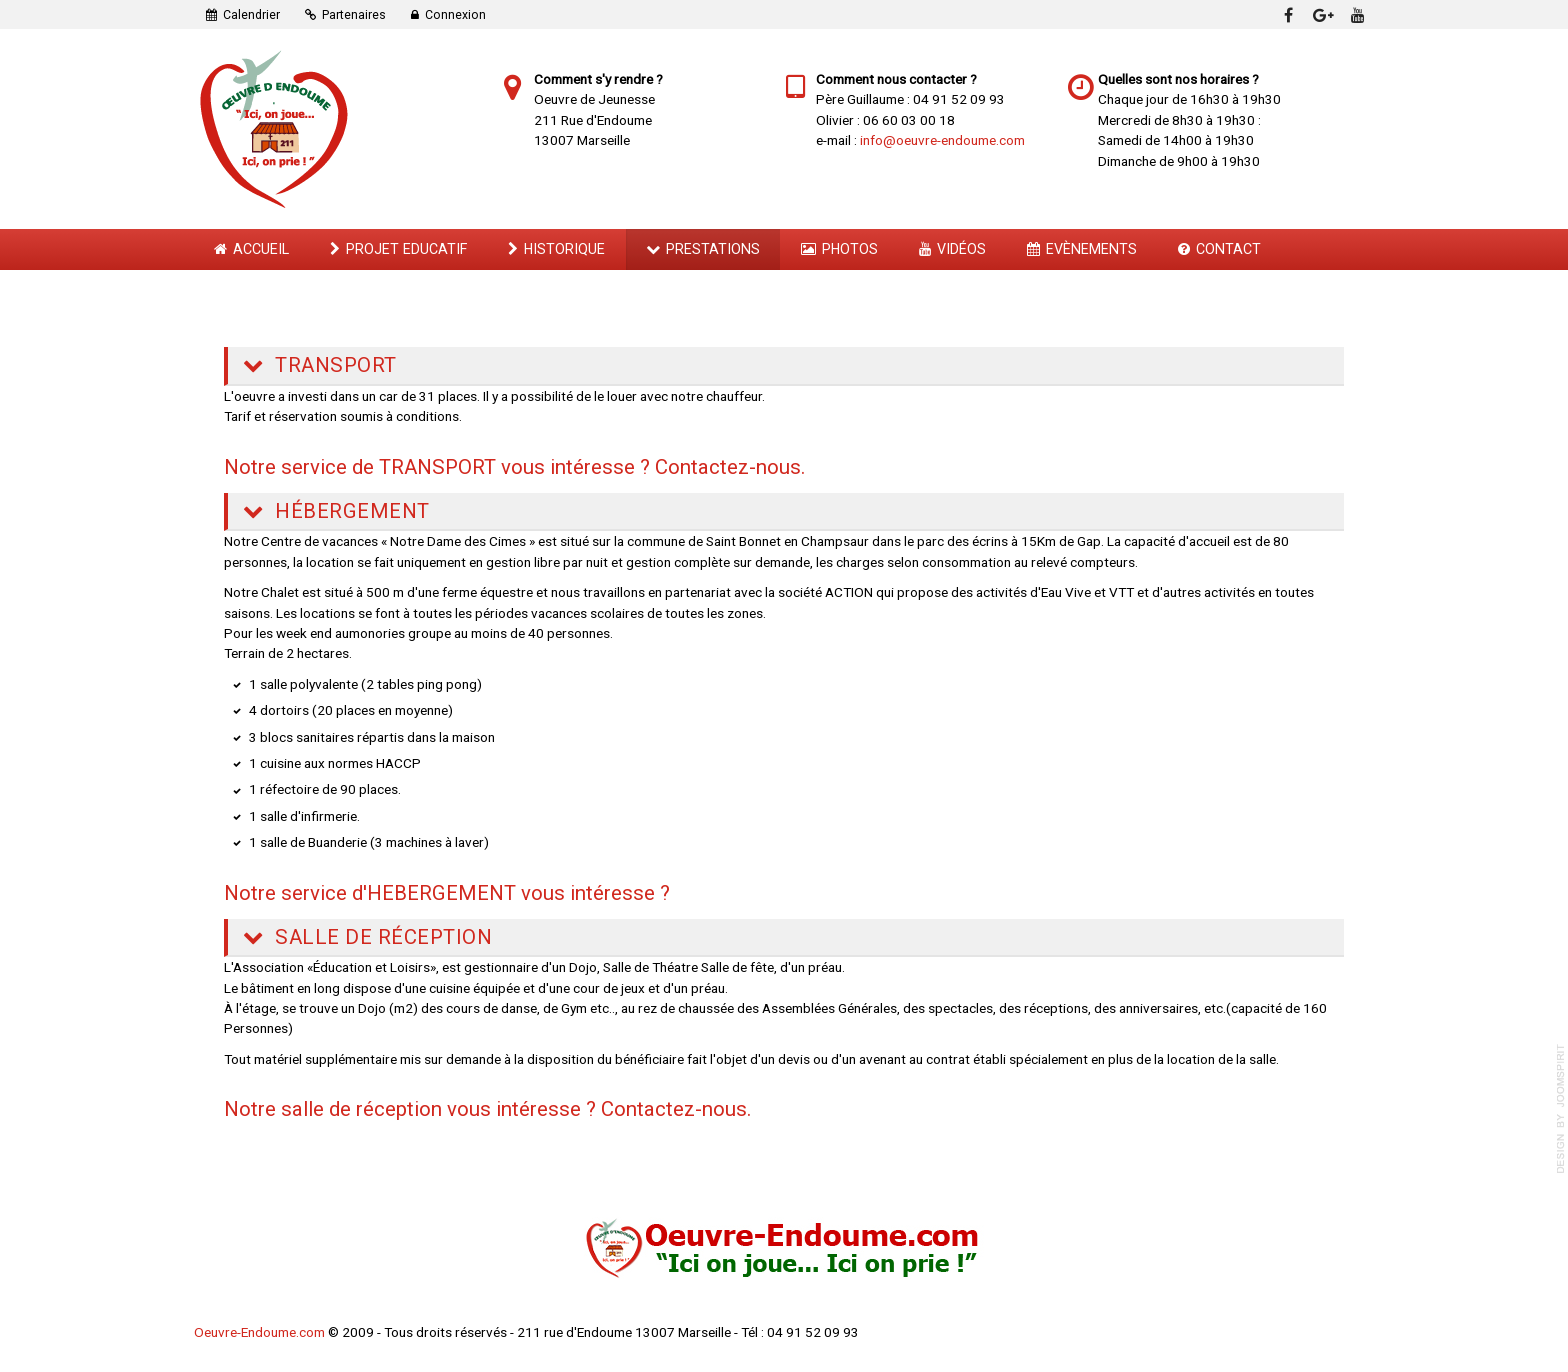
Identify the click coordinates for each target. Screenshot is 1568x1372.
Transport (333, 365)
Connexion (455, 15)
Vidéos (961, 249)
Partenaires (354, 15)
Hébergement (350, 511)
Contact (1228, 249)
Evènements (1091, 249)
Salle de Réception (381, 937)
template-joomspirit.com (1561, 1109)
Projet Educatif (406, 249)
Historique (564, 249)
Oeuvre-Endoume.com (259, 1332)
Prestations (713, 249)
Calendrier (251, 15)
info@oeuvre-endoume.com (942, 140)
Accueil (261, 249)
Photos (850, 249)
